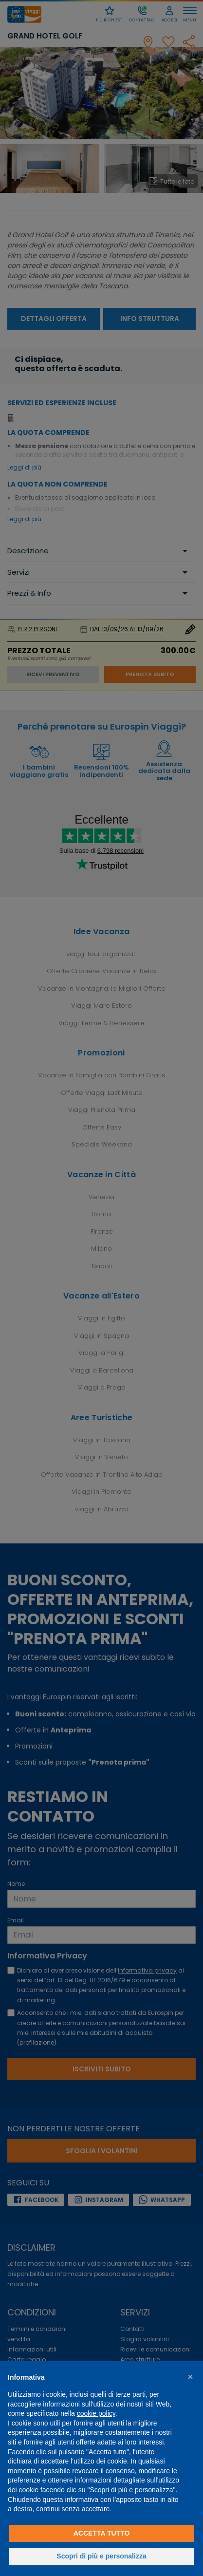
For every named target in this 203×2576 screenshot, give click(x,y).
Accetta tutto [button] (102, 2533)
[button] (190, 2377)
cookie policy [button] (96, 2413)
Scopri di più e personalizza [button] (101, 2556)
